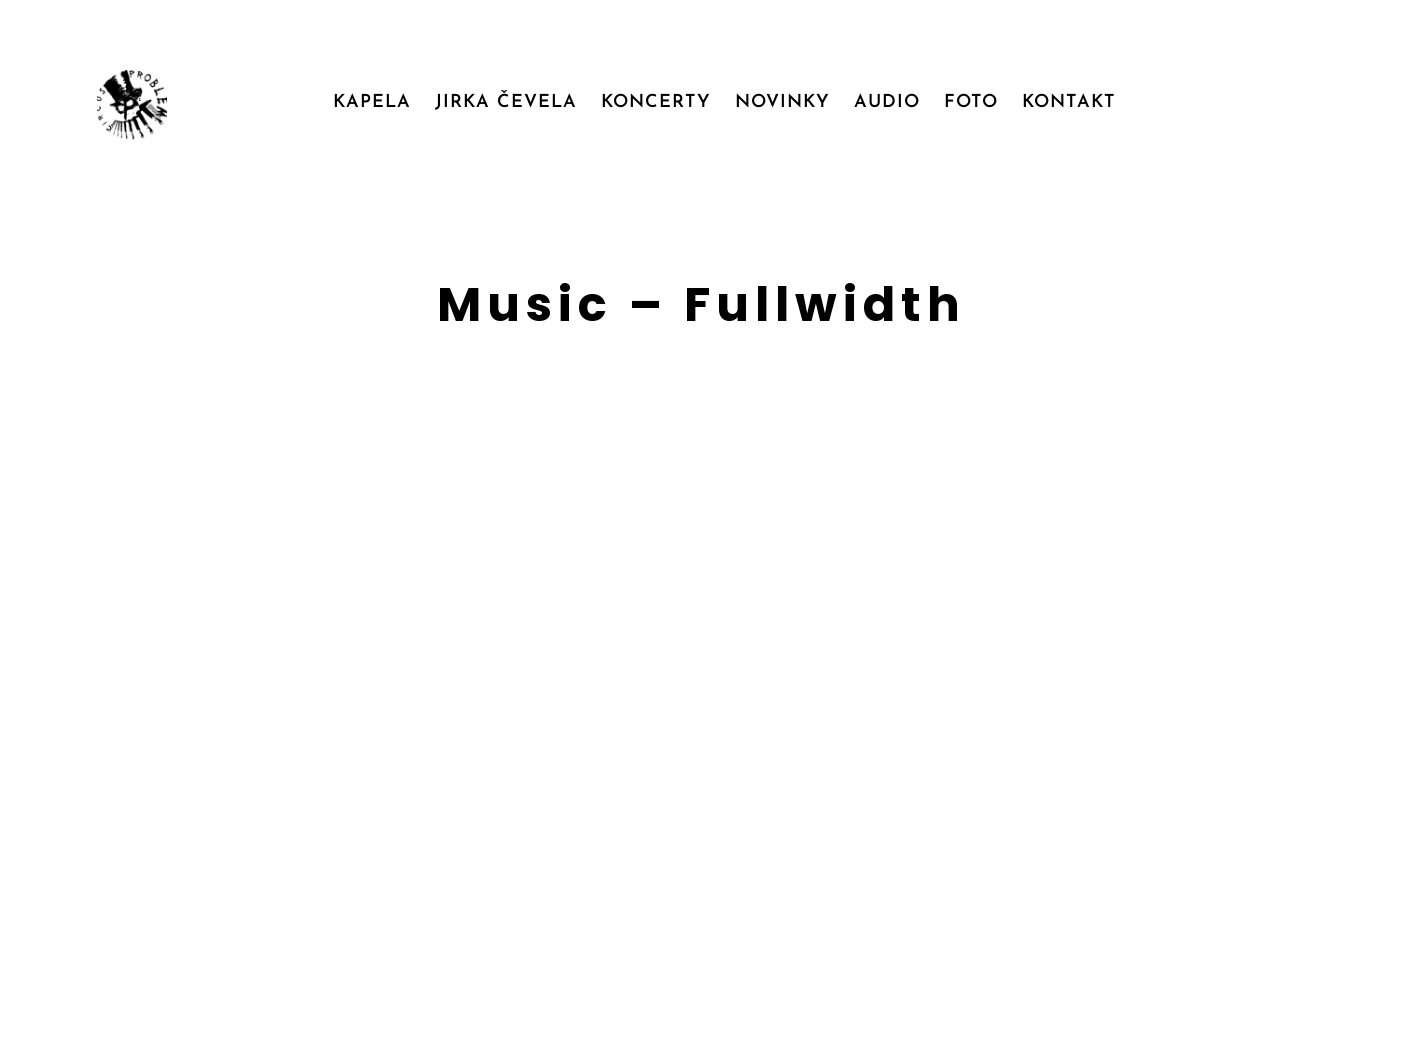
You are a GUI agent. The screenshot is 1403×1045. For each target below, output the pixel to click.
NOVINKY (782, 102)
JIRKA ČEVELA (506, 102)
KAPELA (372, 102)
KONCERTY (656, 102)
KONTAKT (1069, 102)
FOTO (971, 102)
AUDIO (887, 102)
